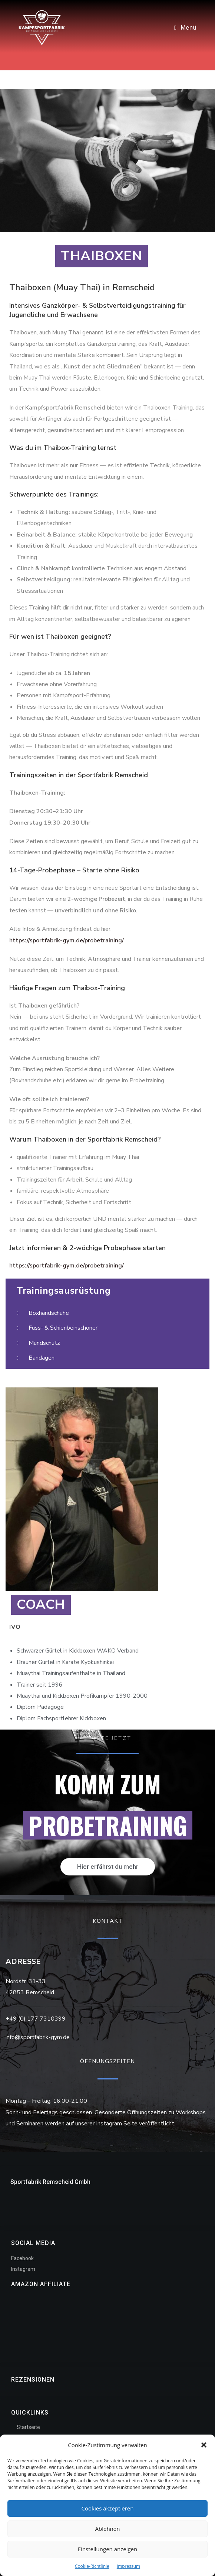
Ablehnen (107, 2528)
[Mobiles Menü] (185, 27)
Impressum (128, 2566)
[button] (204, 2445)
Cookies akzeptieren (108, 2508)
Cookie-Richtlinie (92, 2566)
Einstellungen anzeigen (107, 2549)
